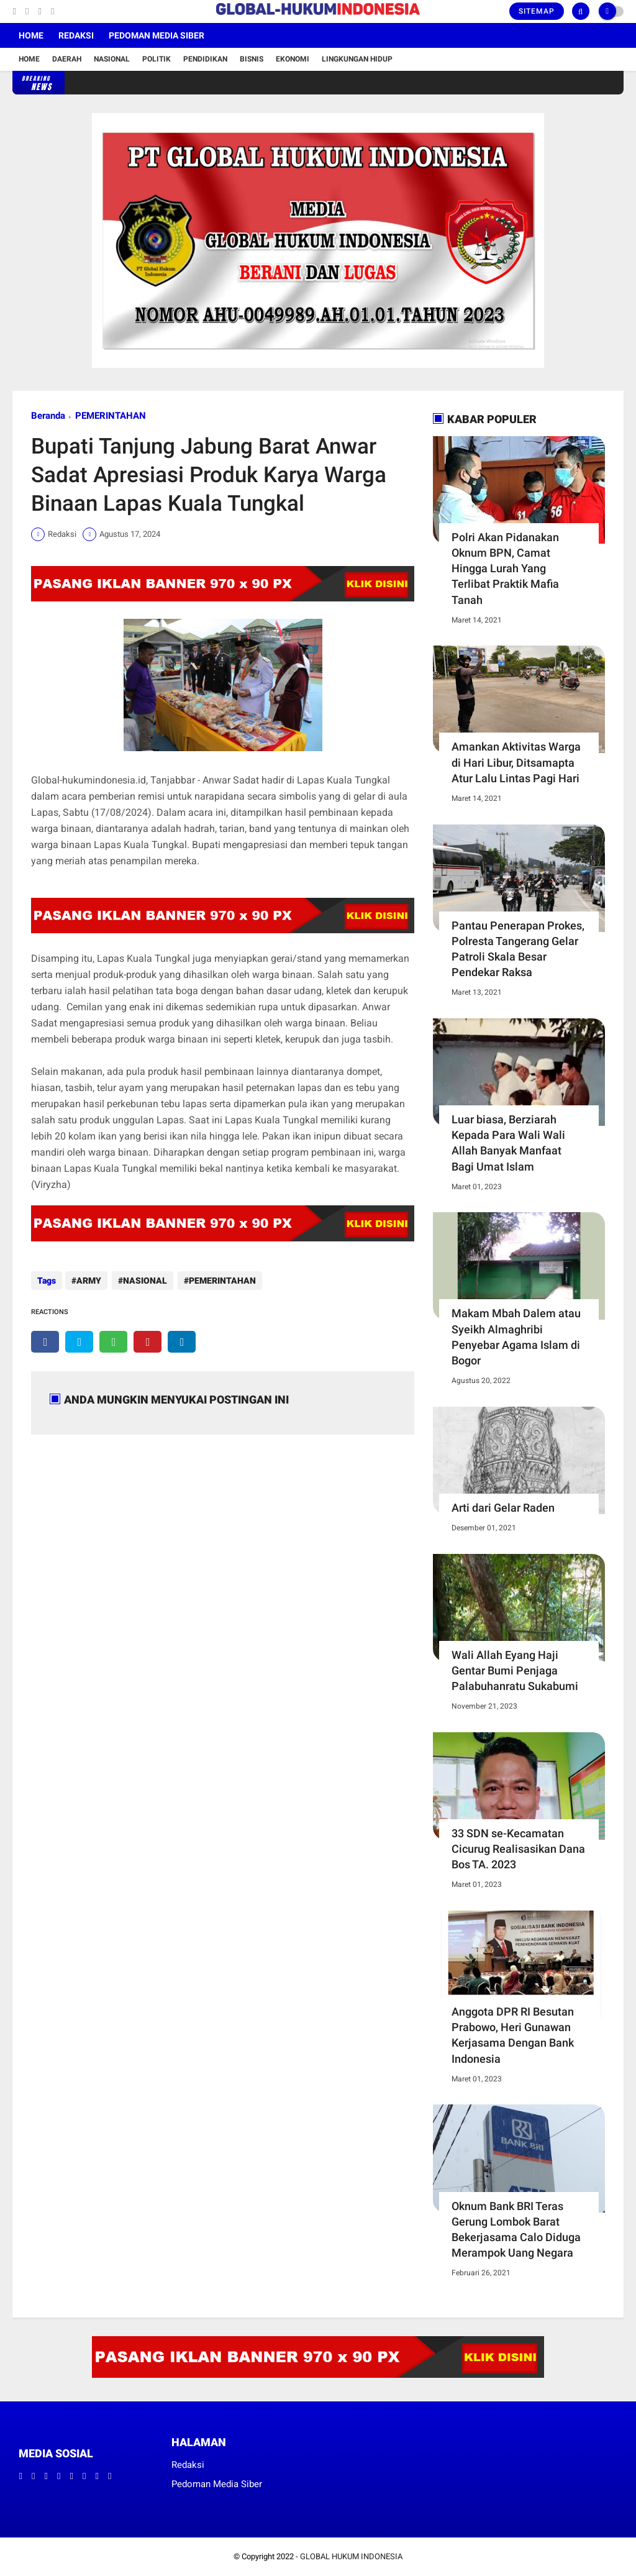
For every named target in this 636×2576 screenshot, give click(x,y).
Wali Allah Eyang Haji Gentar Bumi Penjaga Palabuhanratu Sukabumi (515, 1670)
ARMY (88, 1281)
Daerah (66, 59)
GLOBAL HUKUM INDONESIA (351, 2556)
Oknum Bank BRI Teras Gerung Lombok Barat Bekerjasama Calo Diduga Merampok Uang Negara (516, 2229)
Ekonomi (292, 59)
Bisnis (251, 59)
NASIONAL (144, 1281)
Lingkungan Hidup (357, 59)
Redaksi (76, 35)
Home (31, 35)
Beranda (48, 415)
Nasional (112, 59)
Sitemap (537, 11)
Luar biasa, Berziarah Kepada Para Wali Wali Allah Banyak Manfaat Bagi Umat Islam (508, 1143)
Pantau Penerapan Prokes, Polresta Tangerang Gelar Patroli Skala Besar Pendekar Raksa (518, 949)
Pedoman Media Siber (156, 35)
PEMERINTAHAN (110, 415)
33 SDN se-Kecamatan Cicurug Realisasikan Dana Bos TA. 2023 (518, 1849)
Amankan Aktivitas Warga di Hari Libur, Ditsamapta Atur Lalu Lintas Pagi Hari (516, 762)
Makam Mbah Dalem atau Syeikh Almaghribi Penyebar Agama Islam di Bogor (516, 1337)
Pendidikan (205, 59)
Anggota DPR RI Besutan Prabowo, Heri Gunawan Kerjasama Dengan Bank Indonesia (513, 2035)
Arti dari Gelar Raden (503, 1507)
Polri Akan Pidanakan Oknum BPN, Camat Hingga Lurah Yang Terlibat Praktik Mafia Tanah (505, 568)
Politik (156, 59)
